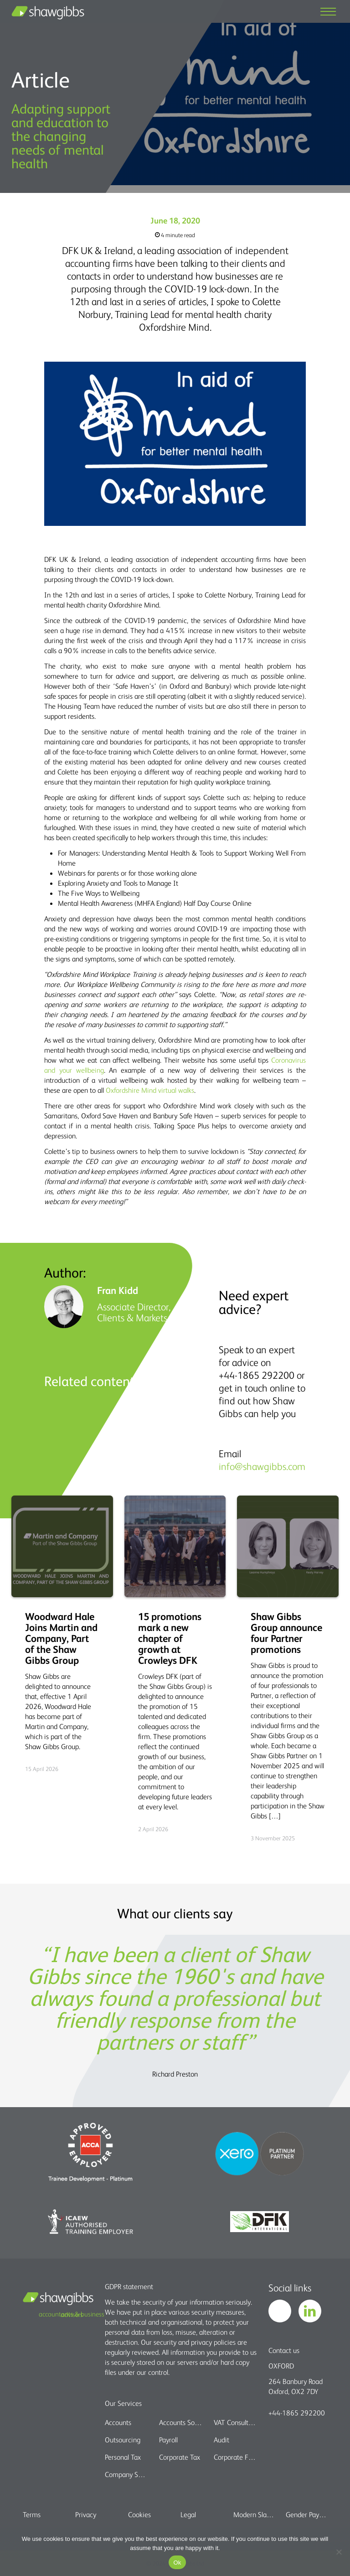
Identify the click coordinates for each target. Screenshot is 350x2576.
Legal (188, 2514)
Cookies (139, 2514)
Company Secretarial (126, 2474)
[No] (338, 2551)
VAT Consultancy (235, 2422)
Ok (177, 2562)
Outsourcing (122, 2439)
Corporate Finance (235, 2457)
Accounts (118, 2422)
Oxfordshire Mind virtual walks (150, 1090)
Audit (221, 2439)
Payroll (168, 2439)
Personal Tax (123, 2457)
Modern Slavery (253, 2514)
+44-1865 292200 (296, 2412)
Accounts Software (180, 2422)
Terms (32, 2514)
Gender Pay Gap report (306, 2514)
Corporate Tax (179, 2457)
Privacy (85, 2514)
